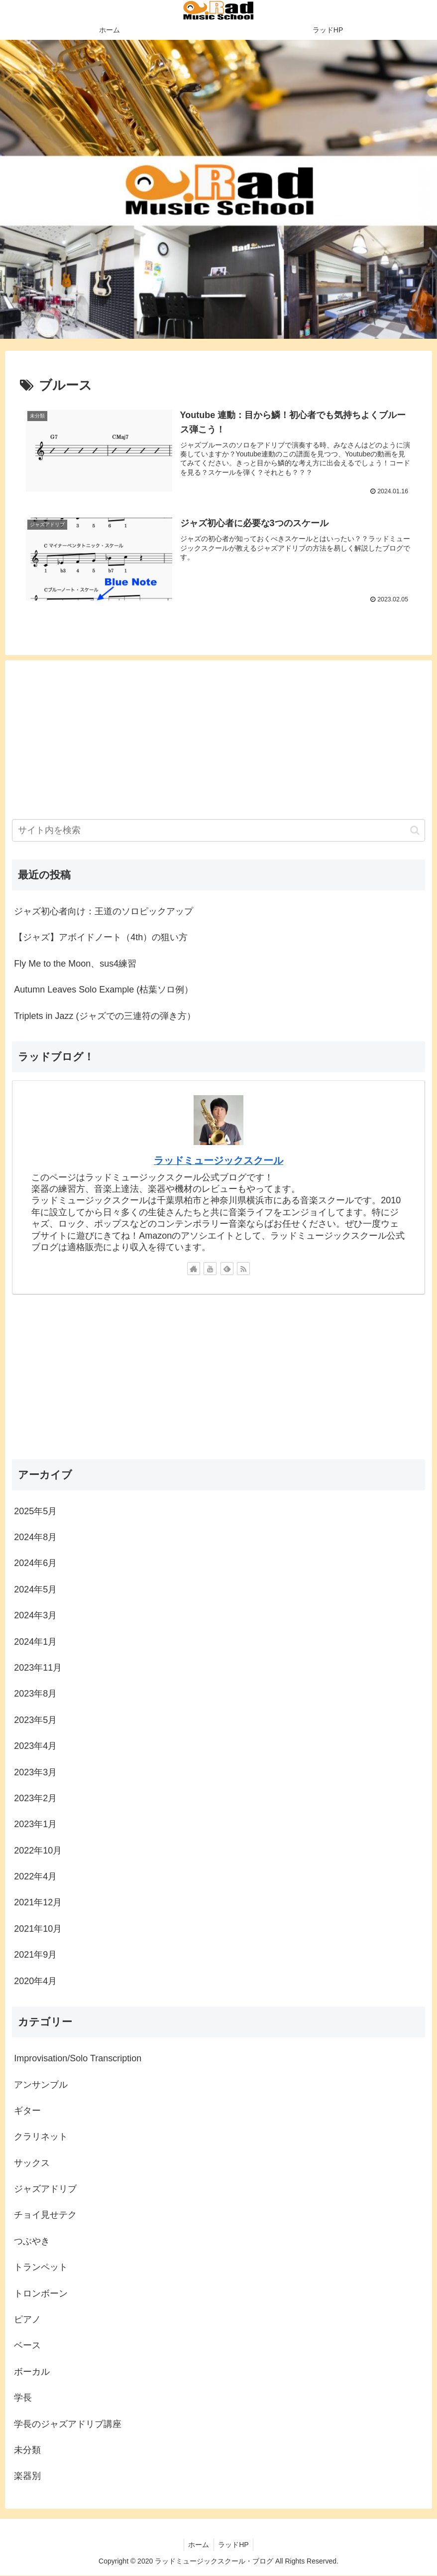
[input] (218, 830)
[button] (415, 830)
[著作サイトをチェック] (193, 1269)
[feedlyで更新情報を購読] (226, 1269)
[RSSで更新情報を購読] (243, 1269)
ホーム (198, 2545)
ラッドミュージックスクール (218, 1160)
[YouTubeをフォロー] (210, 1269)
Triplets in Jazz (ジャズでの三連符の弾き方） (104, 1016)
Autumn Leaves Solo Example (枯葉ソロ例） (103, 990)
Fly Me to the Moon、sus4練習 (75, 964)
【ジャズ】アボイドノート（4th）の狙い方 (101, 938)
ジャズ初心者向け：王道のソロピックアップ (103, 911)
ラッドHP (234, 2545)
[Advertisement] (218, 737)
